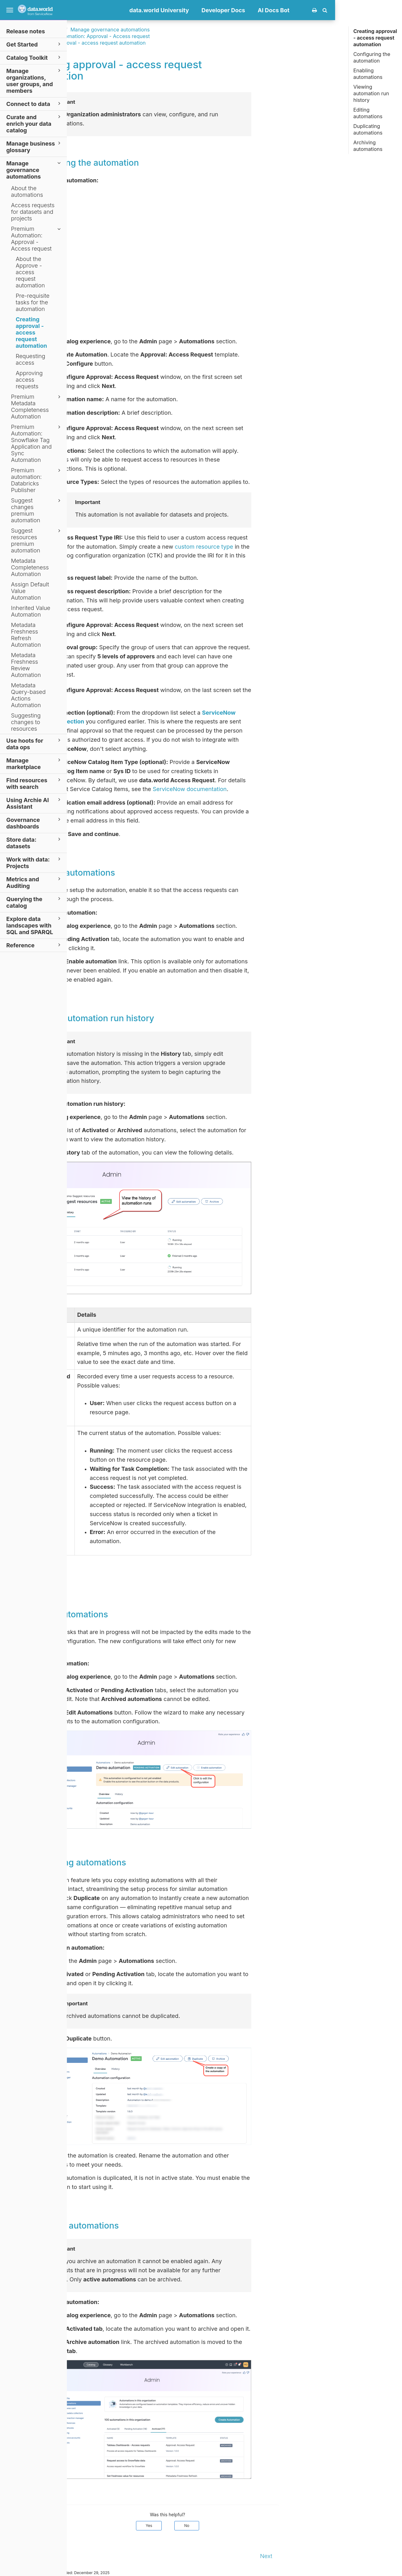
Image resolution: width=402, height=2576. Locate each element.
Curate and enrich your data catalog (34, 123)
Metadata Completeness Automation (30, 567)
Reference (34, 945)
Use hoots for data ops (34, 744)
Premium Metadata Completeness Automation (36, 406)
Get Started (34, 44)
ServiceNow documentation (257, 789)
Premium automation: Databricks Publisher (36, 480)
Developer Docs (290, 10)
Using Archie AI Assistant (34, 803)
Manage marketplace (34, 763)
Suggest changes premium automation (36, 510)
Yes (216, 2525)
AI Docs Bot (340, 10)
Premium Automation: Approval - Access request (36, 238)
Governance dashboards (34, 823)
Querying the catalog (34, 902)
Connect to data (34, 103)
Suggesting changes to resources (26, 722)
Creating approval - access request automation (31, 332)
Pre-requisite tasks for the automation (32, 302)
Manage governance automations (34, 169)
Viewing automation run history (371, 93)
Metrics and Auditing (34, 882)
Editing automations (368, 113)
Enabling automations (368, 73)
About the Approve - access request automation (30, 272)
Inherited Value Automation (30, 611)
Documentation (113, 29)
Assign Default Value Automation (30, 591)
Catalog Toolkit (34, 57)
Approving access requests (29, 380)
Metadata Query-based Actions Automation (28, 695)
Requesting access (30, 359)
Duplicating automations (368, 129)
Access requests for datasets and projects (32, 212)
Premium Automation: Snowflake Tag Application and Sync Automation (36, 443)
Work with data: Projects (34, 862)
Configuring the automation (371, 57)
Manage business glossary (34, 146)
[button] (391, 10)
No (253, 2525)
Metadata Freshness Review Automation (26, 665)
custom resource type (271, 546)
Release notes (25, 31)
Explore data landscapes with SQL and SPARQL (34, 925)
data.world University (226, 10)
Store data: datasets (34, 843)
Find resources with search (34, 783)
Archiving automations (368, 145)
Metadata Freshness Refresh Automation (26, 635)
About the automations (27, 191)
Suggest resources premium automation (36, 540)
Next (333, 2556)
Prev (80, 2556)
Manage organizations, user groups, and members (34, 80)
